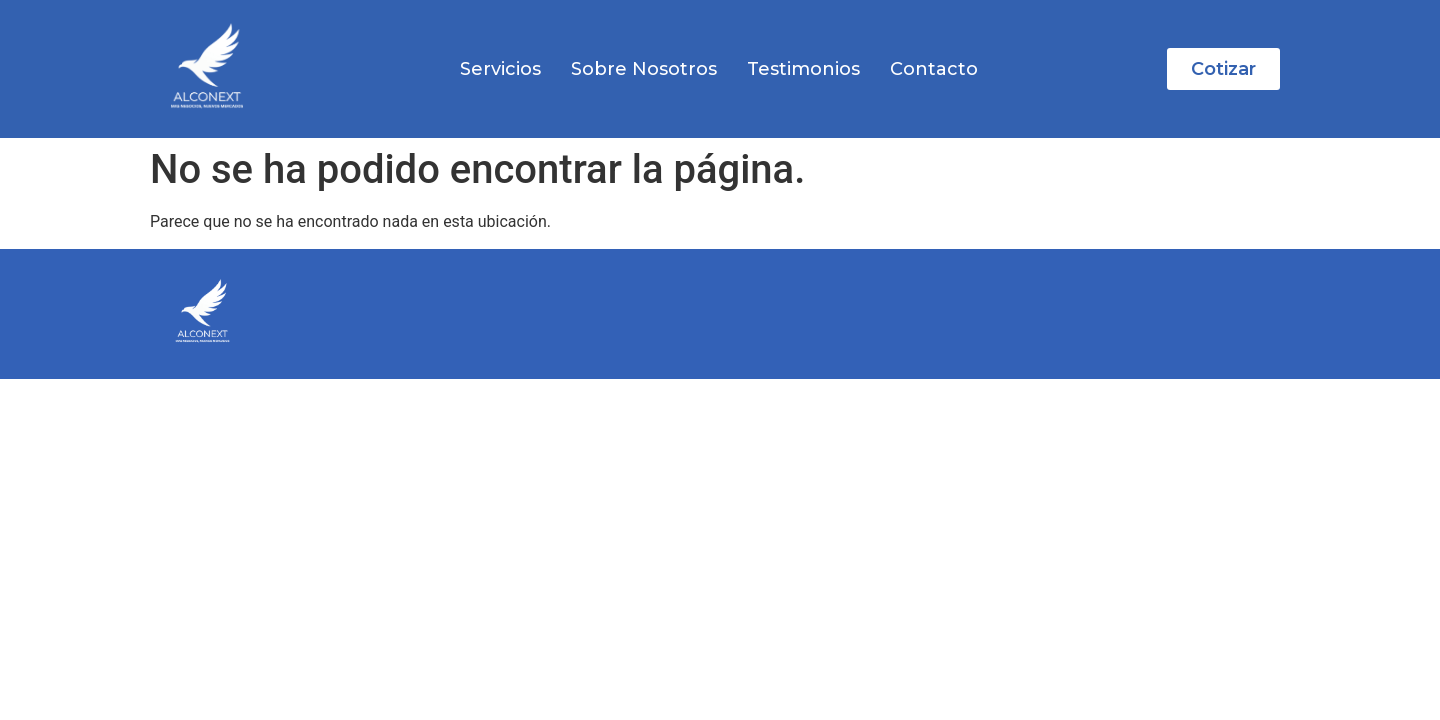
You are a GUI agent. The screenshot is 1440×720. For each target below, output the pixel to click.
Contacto (934, 69)
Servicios (500, 69)
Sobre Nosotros (644, 69)
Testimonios (803, 69)
